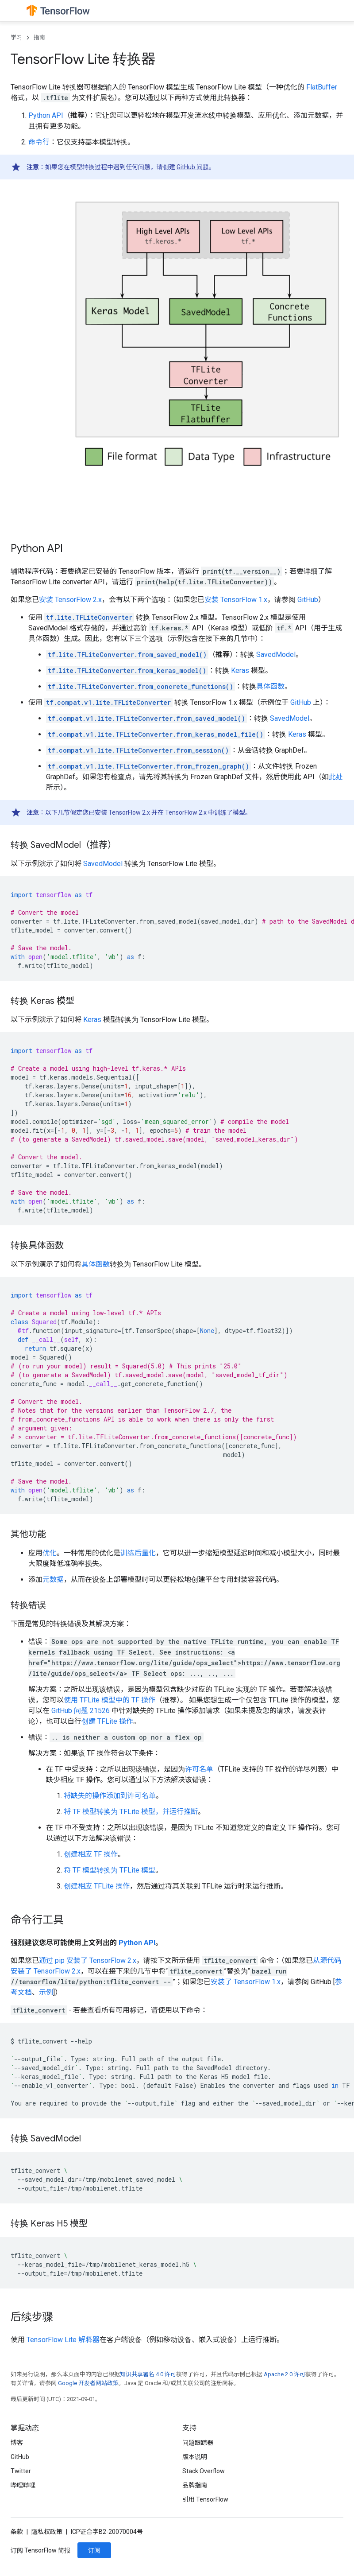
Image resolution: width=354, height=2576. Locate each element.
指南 (39, 37)
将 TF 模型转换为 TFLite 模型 (109, 1870)
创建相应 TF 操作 (91, 1854)
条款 (17, 2531)
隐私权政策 (46, 2531)
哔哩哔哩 (23, 2485)
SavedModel (276, 654)
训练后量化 (138, 1553)
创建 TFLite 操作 (107, 1721)
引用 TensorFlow (205, 2499)
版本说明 (194, 2456)
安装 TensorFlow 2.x (70, 599)
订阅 (94, 2550)
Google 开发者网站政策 (88, 2383)
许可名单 (199, 1769)
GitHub (307, 599)
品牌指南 (194, 2485)
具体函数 (270, 686)
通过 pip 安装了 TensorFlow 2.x (87, 1960)
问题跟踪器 (197, 2442)
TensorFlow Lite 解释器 (63, 2339)
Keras (240, 670)
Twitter (21, 2471)
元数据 (53, 1579)
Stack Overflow (203, 2471)
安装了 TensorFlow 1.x (246, 1982)
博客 (17, 2442)
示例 (46, 1992)
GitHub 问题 (193, 167)
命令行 (39, 142)
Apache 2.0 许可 (284, 2374)
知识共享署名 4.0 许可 (148, 2374)
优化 (49, 1553)
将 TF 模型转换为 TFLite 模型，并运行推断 (131, 1811)
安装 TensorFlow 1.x (235, 599)
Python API (45, 115)
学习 (16, 37)
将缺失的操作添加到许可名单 (110, 1795)
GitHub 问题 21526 (80, 1710)
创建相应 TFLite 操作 (97, 1886)
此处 (336, 777)
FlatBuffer (321, 87)
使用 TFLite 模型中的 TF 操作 (109, 1700)
